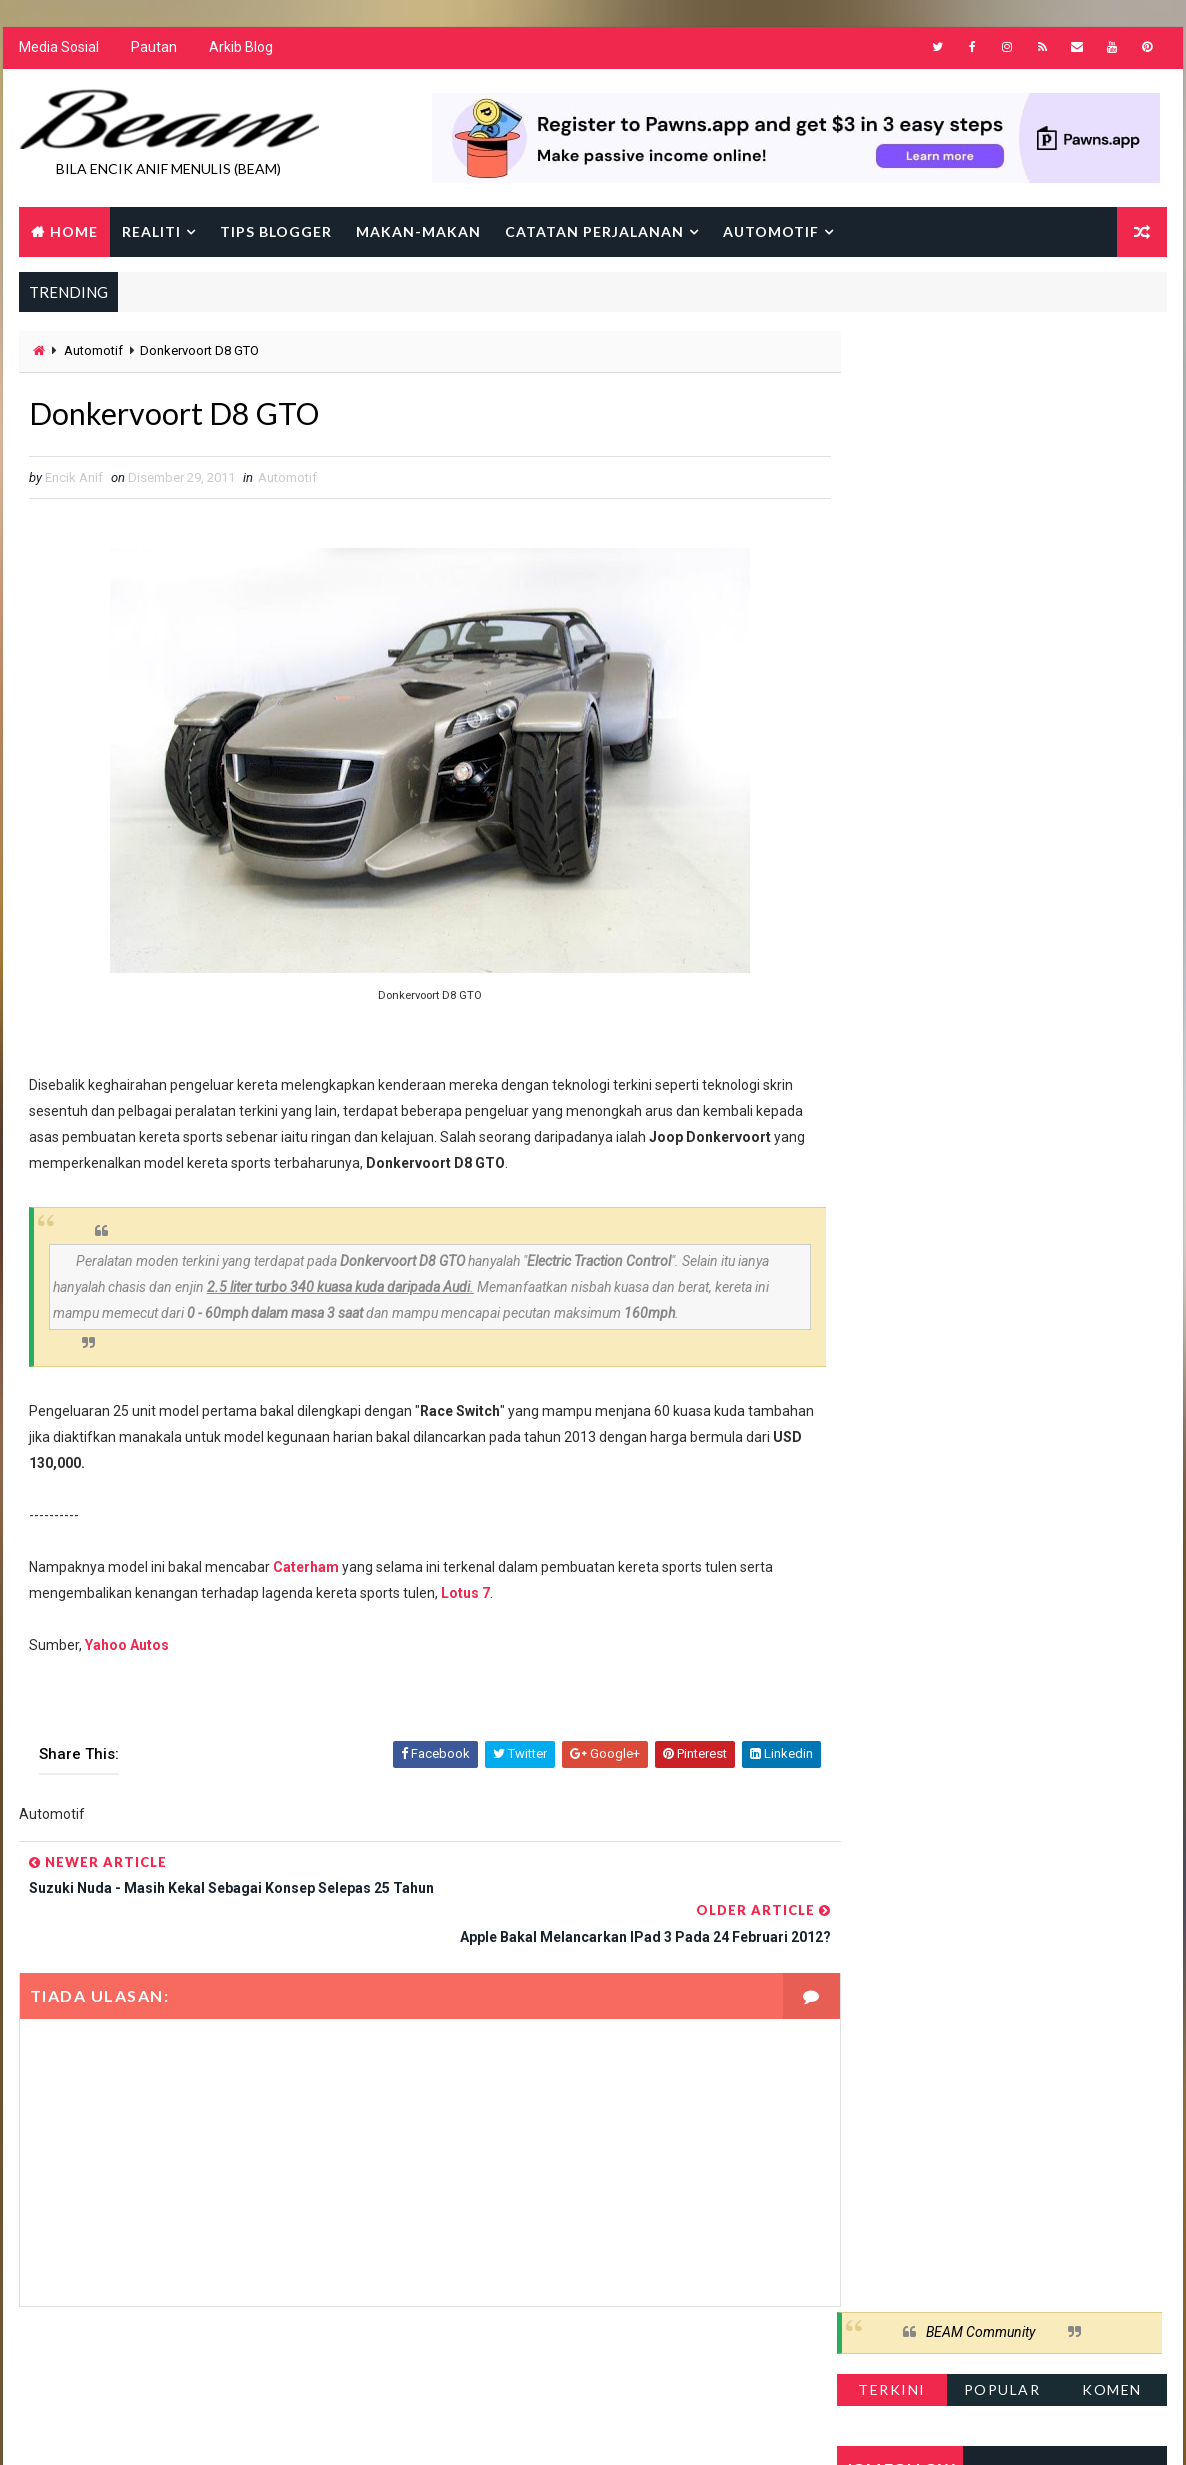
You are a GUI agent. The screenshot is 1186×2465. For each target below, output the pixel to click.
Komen (1113, 414)
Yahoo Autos (126, 1649)
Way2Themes (190, 2429)
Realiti (150, 232)
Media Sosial (58, 50)
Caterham (305, 1571)
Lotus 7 (464, 1597)
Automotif (770, 232)
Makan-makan (417, 232)
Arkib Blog (240, 50)
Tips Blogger (275, 232)
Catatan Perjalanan (593, 232)
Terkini (893, 414)
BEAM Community (981, 358)
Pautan (153, 50)
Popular (1003, 414)
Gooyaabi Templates (403, 2429)
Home (73, 232)
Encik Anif (598, 2429)
